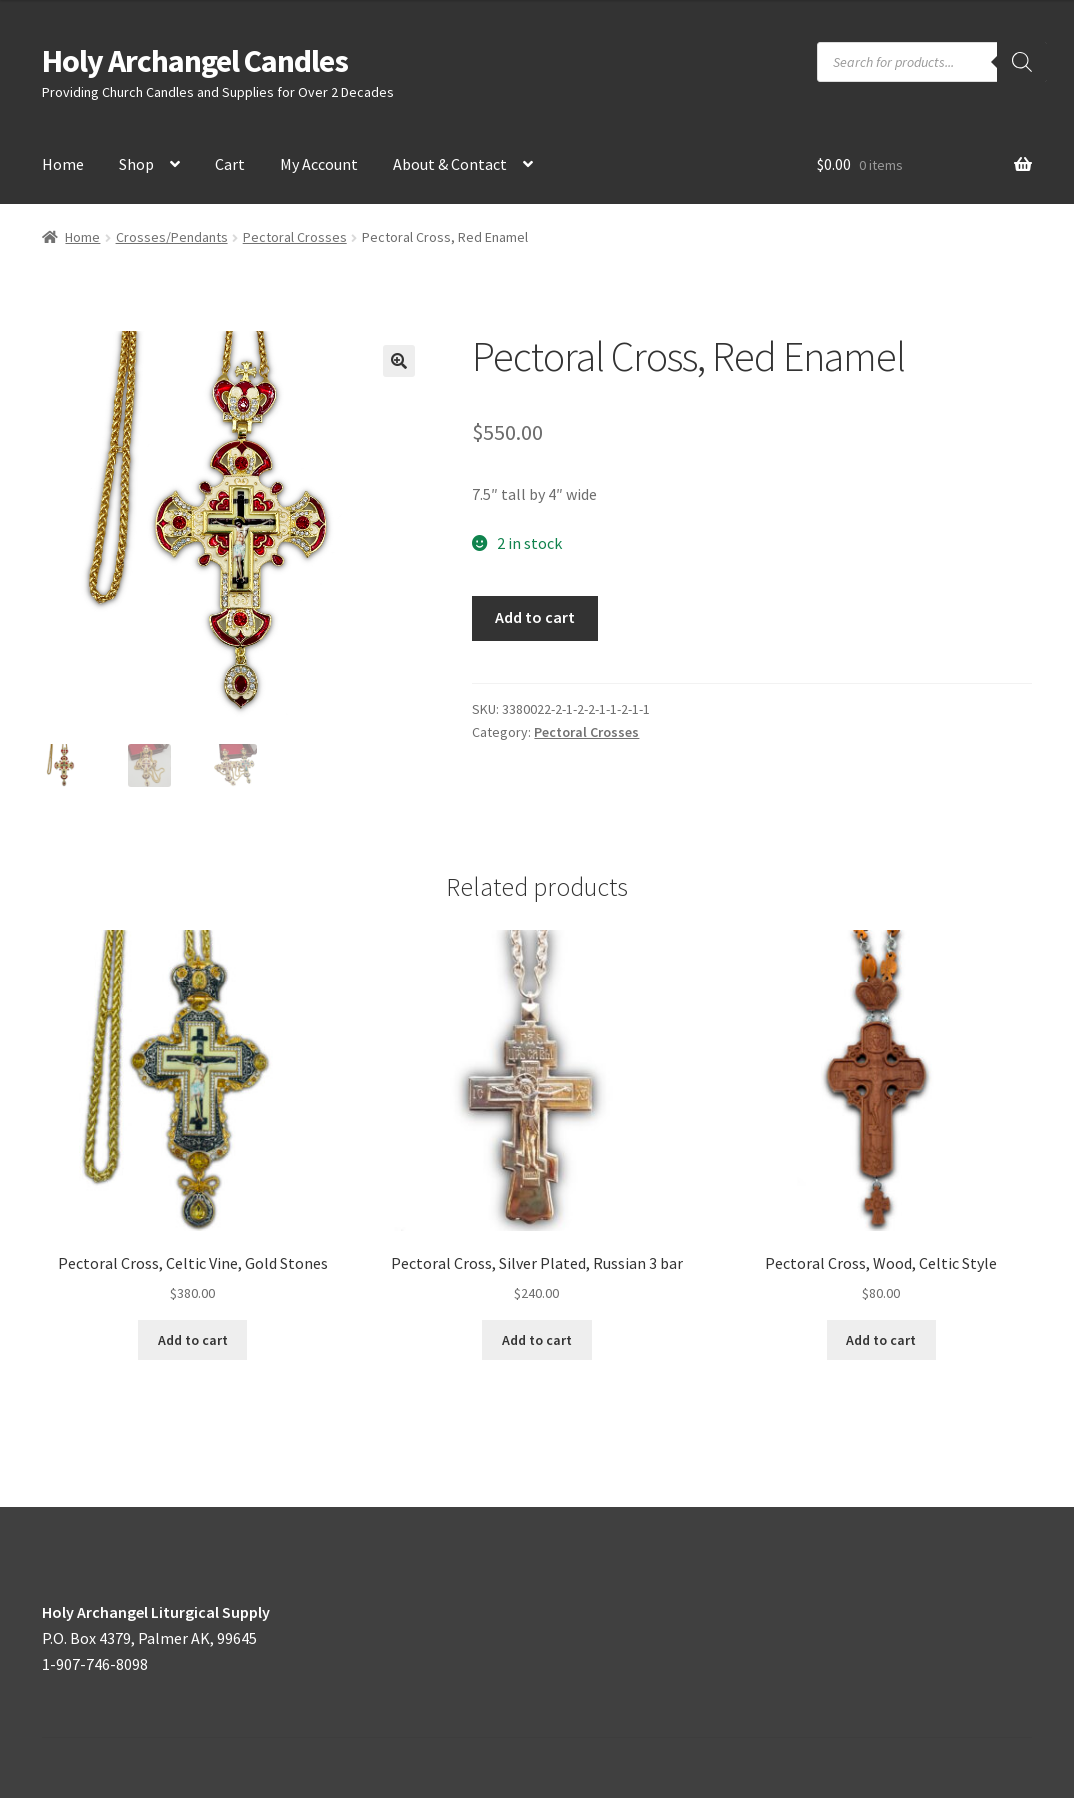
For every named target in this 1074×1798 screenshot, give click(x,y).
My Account (319, 164)
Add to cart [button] (193, 1340)
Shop (136, 164)
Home (63, 164)
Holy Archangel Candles (195, 61)
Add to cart (535, 617)
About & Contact (450, 164)
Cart (230, 164)
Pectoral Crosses (295, 237)
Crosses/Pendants (172, 237)
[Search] (1022, 62)
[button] (399, 361)
